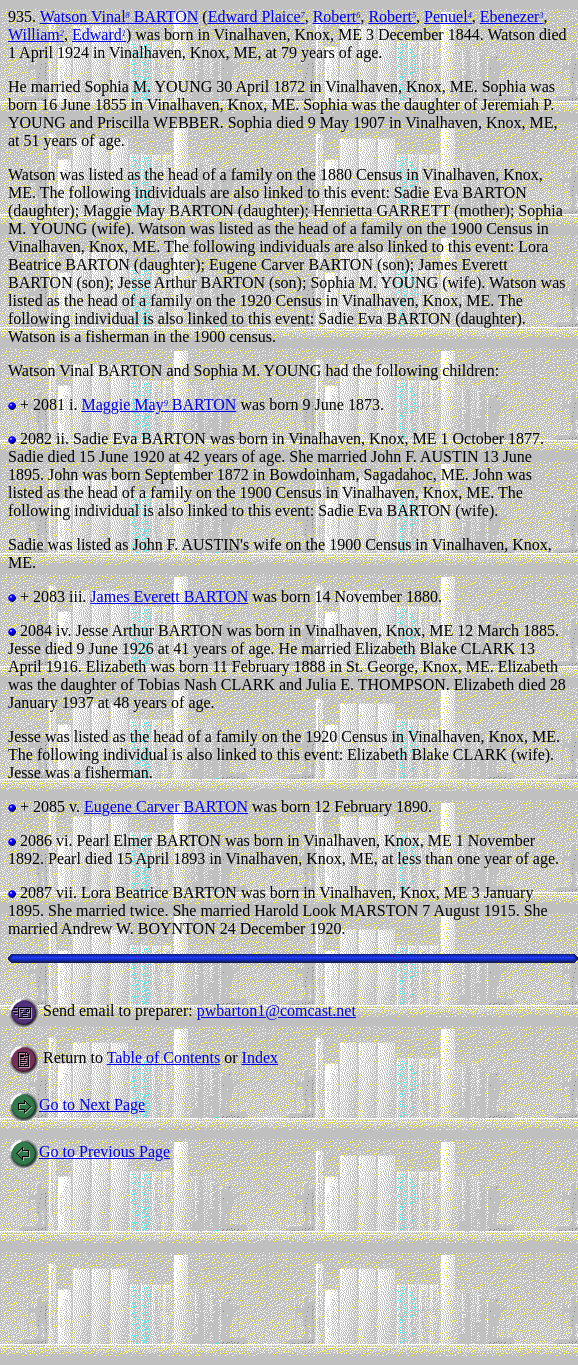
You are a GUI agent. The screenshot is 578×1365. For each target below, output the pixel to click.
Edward (99, 34)
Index (260, 1057)
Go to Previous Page (89, 1151)
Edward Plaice (256, 16)
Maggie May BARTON (158, 404)
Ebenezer (512, 16)
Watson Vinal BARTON (119, 16)
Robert (337, 16)
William (36, 34)
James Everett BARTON (169, 596)
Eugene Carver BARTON (166, 806)
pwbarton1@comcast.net (276, 1010)
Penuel (448, 16)
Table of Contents (164, 1057)
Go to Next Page (76, 1104)
